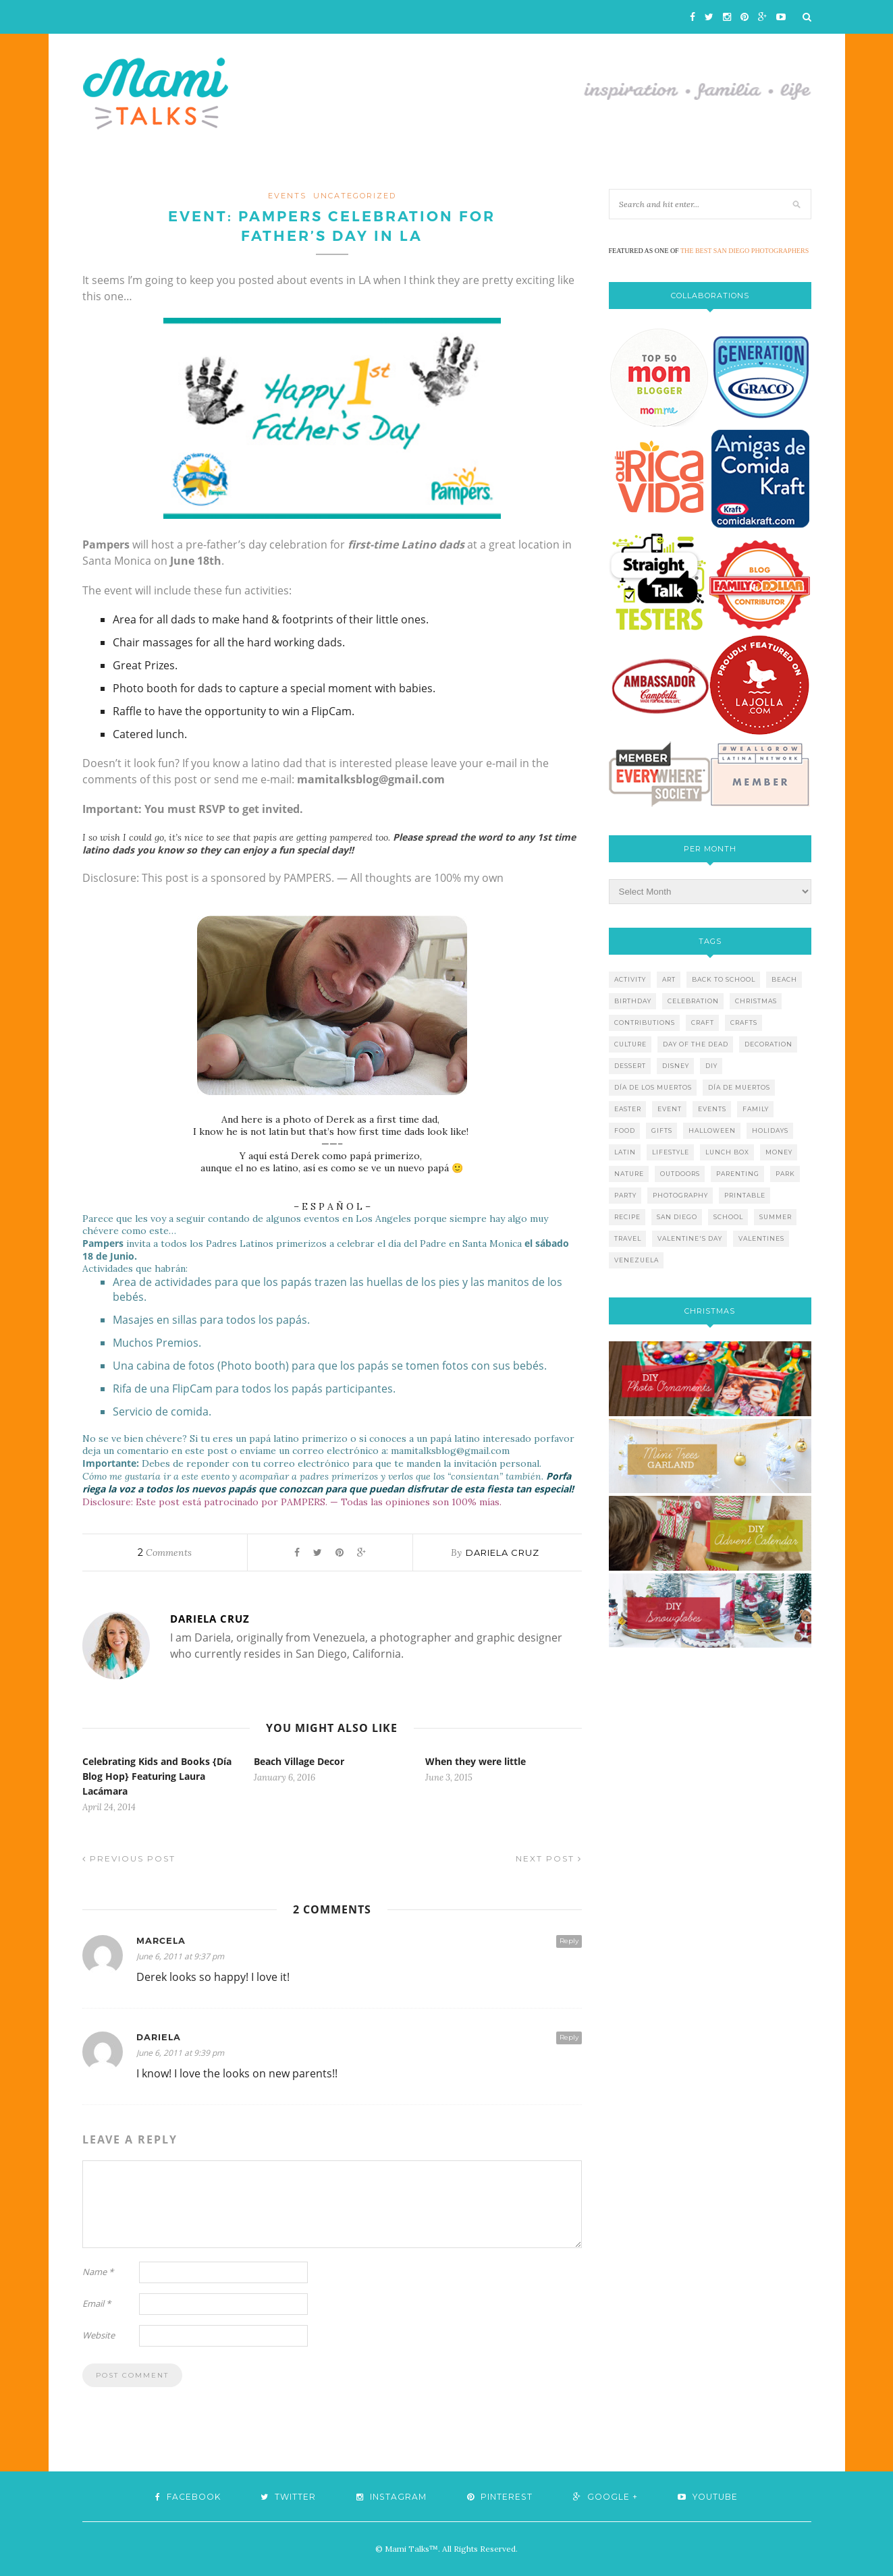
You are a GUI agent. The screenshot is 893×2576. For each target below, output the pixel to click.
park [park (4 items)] (785, 1173)
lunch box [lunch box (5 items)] (727, 1152)
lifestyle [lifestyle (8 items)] (670, 1152)
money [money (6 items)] (778, 1152)
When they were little (475, 1761)
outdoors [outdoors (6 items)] (680, 1173)
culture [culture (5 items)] (630, 1044)
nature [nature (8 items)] (629, 1173)
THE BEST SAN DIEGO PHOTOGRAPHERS (744, 250)
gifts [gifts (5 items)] (661, 1130)
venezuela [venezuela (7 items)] (636, 1260)
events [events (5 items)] (712, 1109)
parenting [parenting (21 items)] (737, 1173)
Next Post (549, 1858)
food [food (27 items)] (624, 1130)
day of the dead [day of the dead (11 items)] (695, 1044)
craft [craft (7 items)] (702, 1022)
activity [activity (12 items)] (630, 979)
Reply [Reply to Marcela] (569, 1940)
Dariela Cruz (502, 1552)
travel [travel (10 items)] (627, 1238)
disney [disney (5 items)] (675, 1065)
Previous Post (128, 1858)
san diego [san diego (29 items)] (677, 1217)
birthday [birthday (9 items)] (632, 1001)
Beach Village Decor (299, 1761)
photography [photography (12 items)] (680, 1195)
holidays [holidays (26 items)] (770, 1130)
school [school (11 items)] (728, 1217)
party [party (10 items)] (625, 1195)
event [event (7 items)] (669, 1109)
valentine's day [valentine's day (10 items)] (689, 1238)
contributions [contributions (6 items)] (644, 1022)
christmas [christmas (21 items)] (756, 1001)
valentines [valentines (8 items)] (761, 1238)
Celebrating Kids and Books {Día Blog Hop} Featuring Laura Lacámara (157, 1776)
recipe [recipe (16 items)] (627, 1217)
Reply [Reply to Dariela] (569, 2037)
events (287, 195)
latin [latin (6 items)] (625, 1152)
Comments (165, 1552)
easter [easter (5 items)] (627, 1109)
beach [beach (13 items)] (784, 979)
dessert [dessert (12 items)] (630, 1065)
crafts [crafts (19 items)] (743, 1022)
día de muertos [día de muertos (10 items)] (739, 1087)
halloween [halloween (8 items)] (712, 1130)
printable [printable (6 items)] (744, 1195)
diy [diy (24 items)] (711, 1065)
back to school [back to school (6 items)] (723, 979)
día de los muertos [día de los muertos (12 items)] (653, 1087)
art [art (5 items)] (669, 979)
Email (96, 2303)
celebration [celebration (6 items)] (693, 1001)
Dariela (158, 2037)
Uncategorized (354, 195)
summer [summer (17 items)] (775, 1217)
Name (97, 2272)
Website (98, 2335)
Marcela (161, 1941)
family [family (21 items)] (755, 1109)
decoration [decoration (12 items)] (768, 1044)
